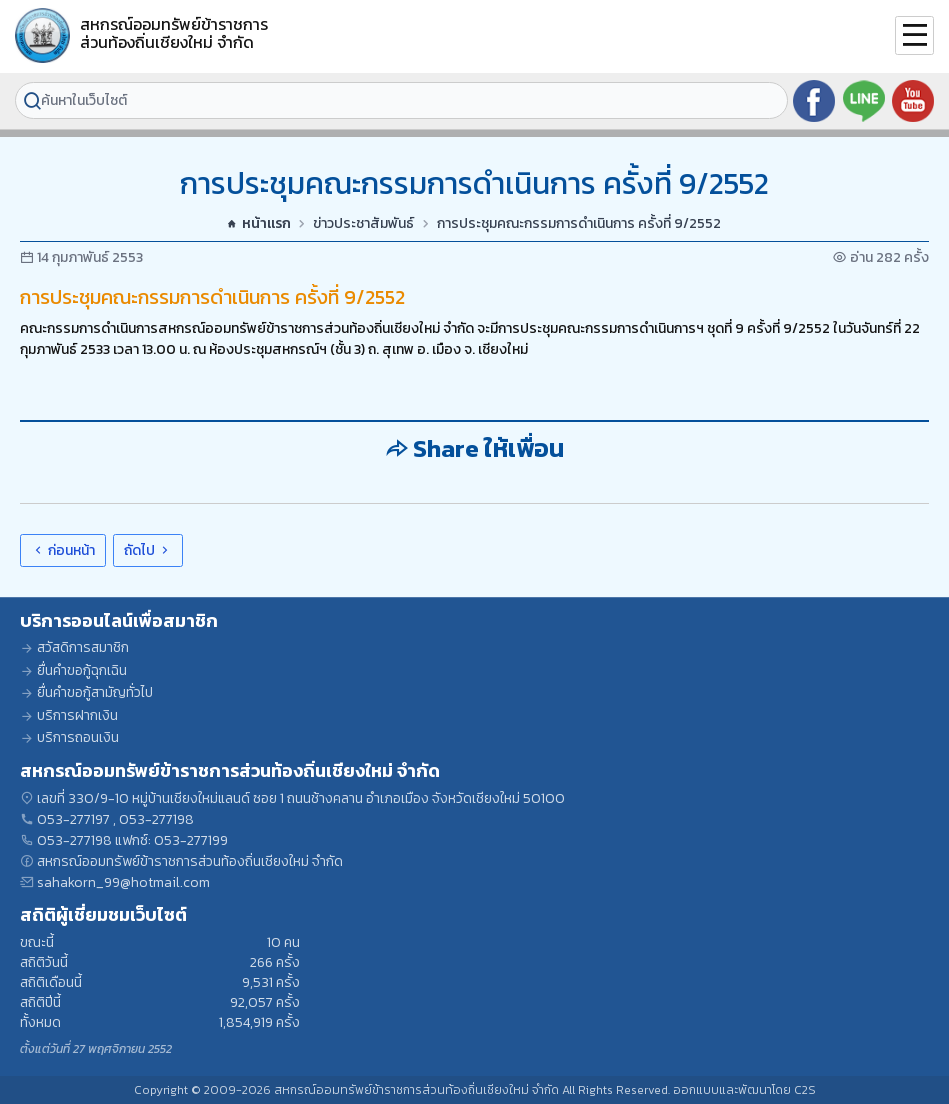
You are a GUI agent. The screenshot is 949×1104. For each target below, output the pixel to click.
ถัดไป (148, 550)
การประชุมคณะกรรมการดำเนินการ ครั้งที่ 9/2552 (579, 224)
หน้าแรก (259, 224)
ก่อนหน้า (63, 550)
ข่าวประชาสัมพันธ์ (363, 224)
